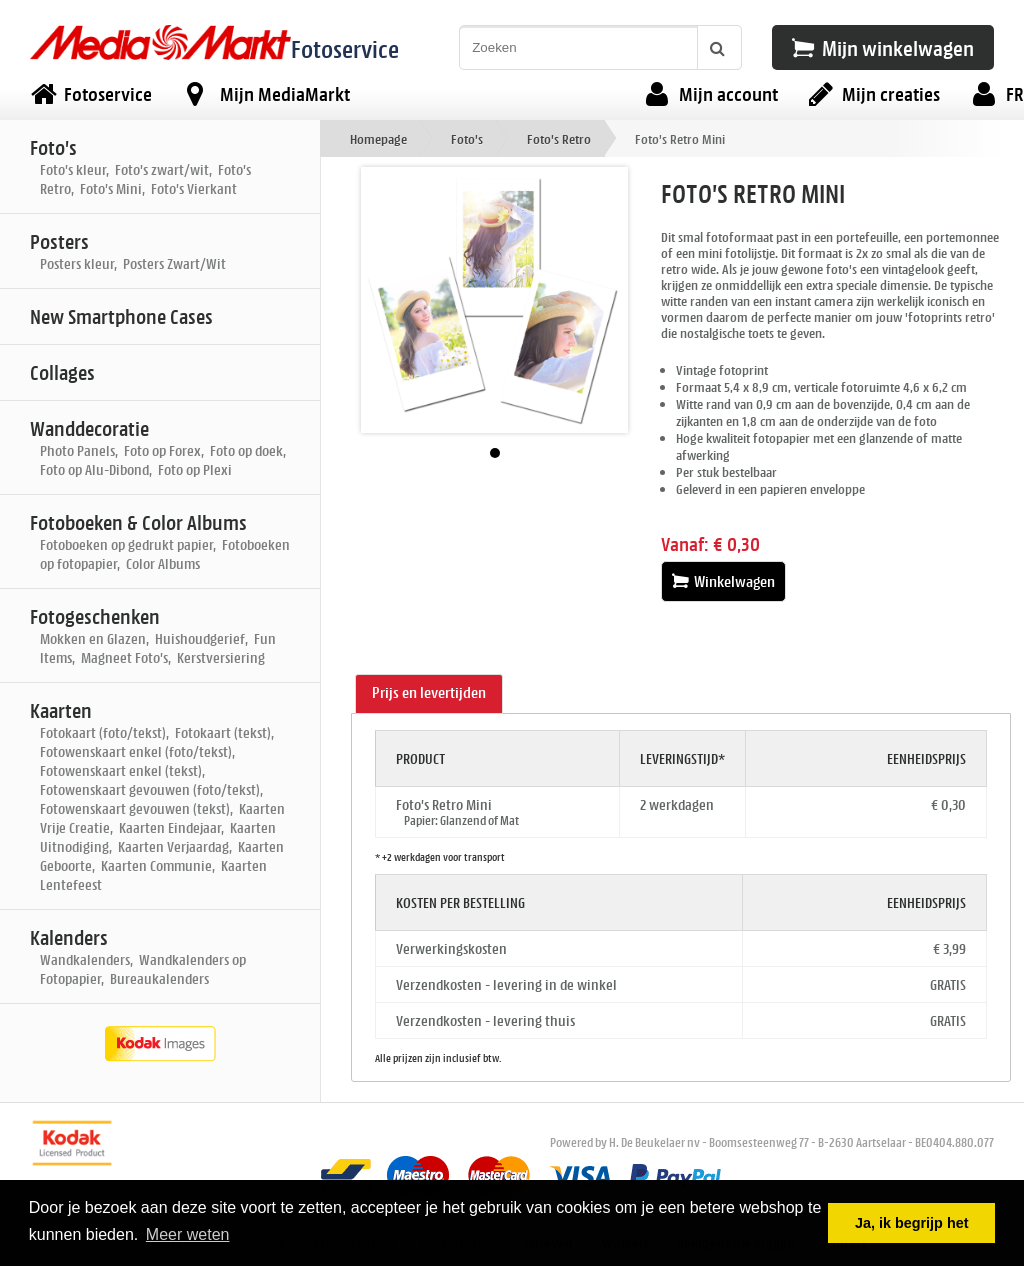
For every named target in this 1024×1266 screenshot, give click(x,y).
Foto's (467, 138)
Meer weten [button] (188, 1234)
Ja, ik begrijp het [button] (912, 1223)
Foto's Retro (559, 138)
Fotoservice (345, 48)
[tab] (429, 694)
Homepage (378, 138)
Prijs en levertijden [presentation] (429, 692)
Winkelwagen (723, 581)
